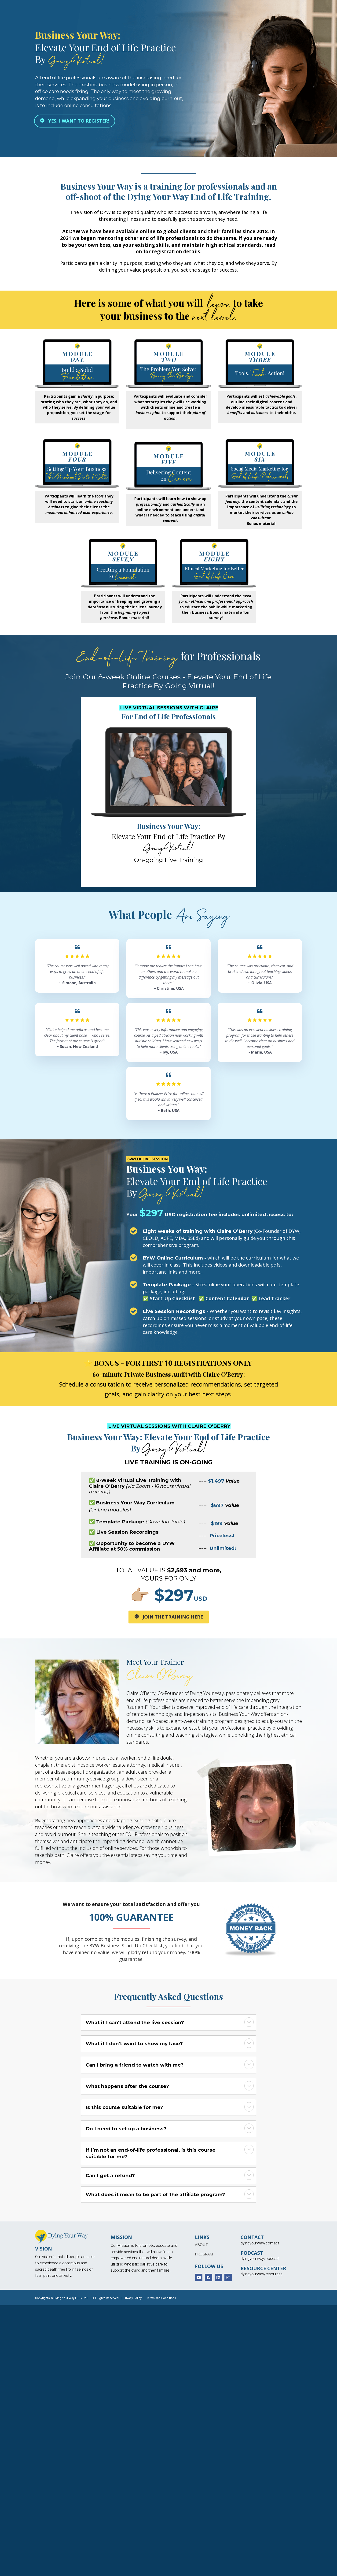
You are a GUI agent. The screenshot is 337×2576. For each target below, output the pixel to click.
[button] (249, 2022)
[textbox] (168, 860)
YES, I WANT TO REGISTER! (75, 121)
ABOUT (201, 2245)
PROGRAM (204, 2254)
